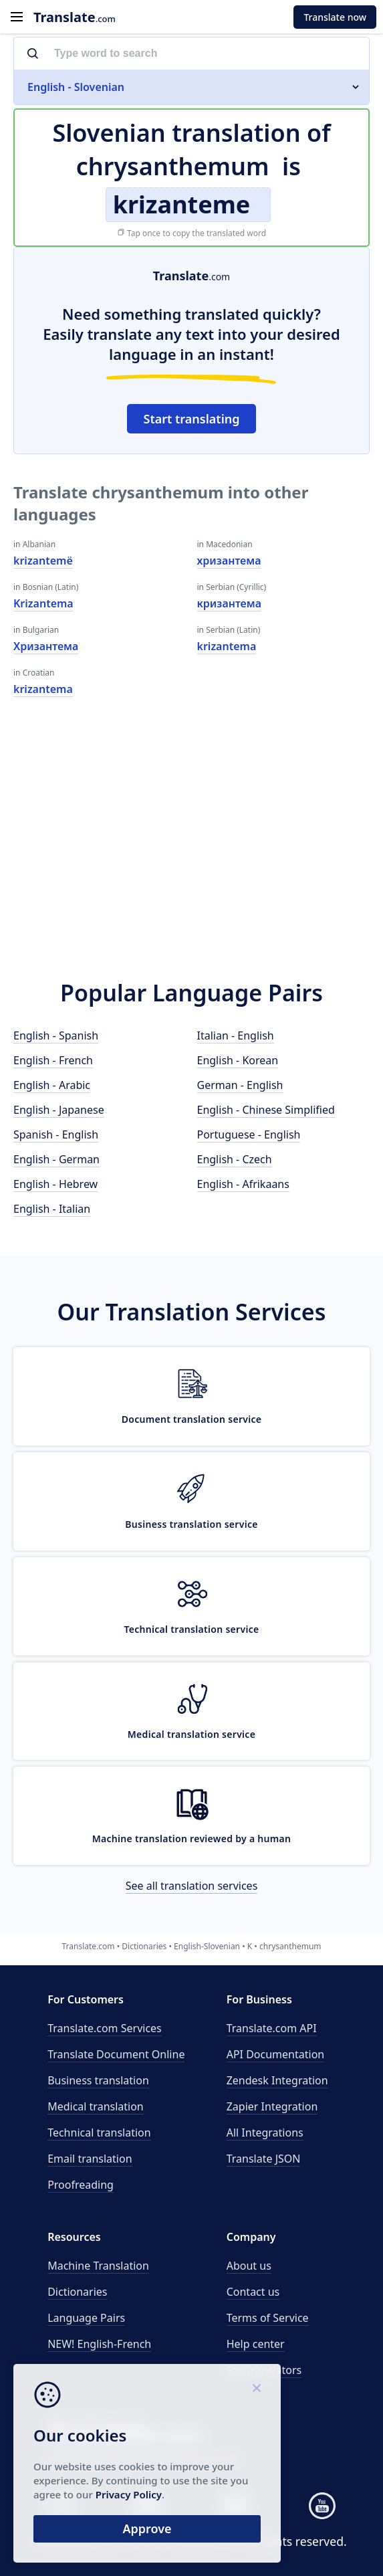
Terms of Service (268, 2317)
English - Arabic (51, 1085)
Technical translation (99, 2132)
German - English (240, 1085)
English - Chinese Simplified (266, 1109)
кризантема (229, 603)
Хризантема (45, 646)
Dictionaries (77, 2291)
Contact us (253, 2291)
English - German (56, 1159)
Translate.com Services (104, 2028)
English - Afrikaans (243, 1184)
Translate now (334, 17)
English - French (53, 1060)
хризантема (229, 560)
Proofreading (80, 2184)
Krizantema (43, 603)
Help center (256, 2344)
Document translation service (192, 1419)
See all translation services (192, 1885)
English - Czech (234, 1159)
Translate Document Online (115, 2054)
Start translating (192, 419)
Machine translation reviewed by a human (191, 1838)
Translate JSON (264, 2158)
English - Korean (238, 1060)
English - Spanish (55, 1035)
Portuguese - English (249, 1134)
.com (74, 17)
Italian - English (235, 1035)
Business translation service (191, 1524)
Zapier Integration (272, 2106)
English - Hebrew (55, 1184)
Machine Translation (98, 2265)
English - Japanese (58, 1109)
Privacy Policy (129, 2494)
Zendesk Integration (277, 2080)
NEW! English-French (99, 2344)
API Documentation (276, 2054)
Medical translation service (191, 1734)
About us (249, 2265)
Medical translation (95, 2106)
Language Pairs (86, 2317)
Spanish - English (55, 1134)
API (272, 2028)
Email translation (89, 2158)
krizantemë (43, 560)
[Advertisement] (191, 843)
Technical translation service (191, 1629)
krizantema (43, 689)
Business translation (98, 2080)
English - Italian (51, 1208)
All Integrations (265, 2132)
